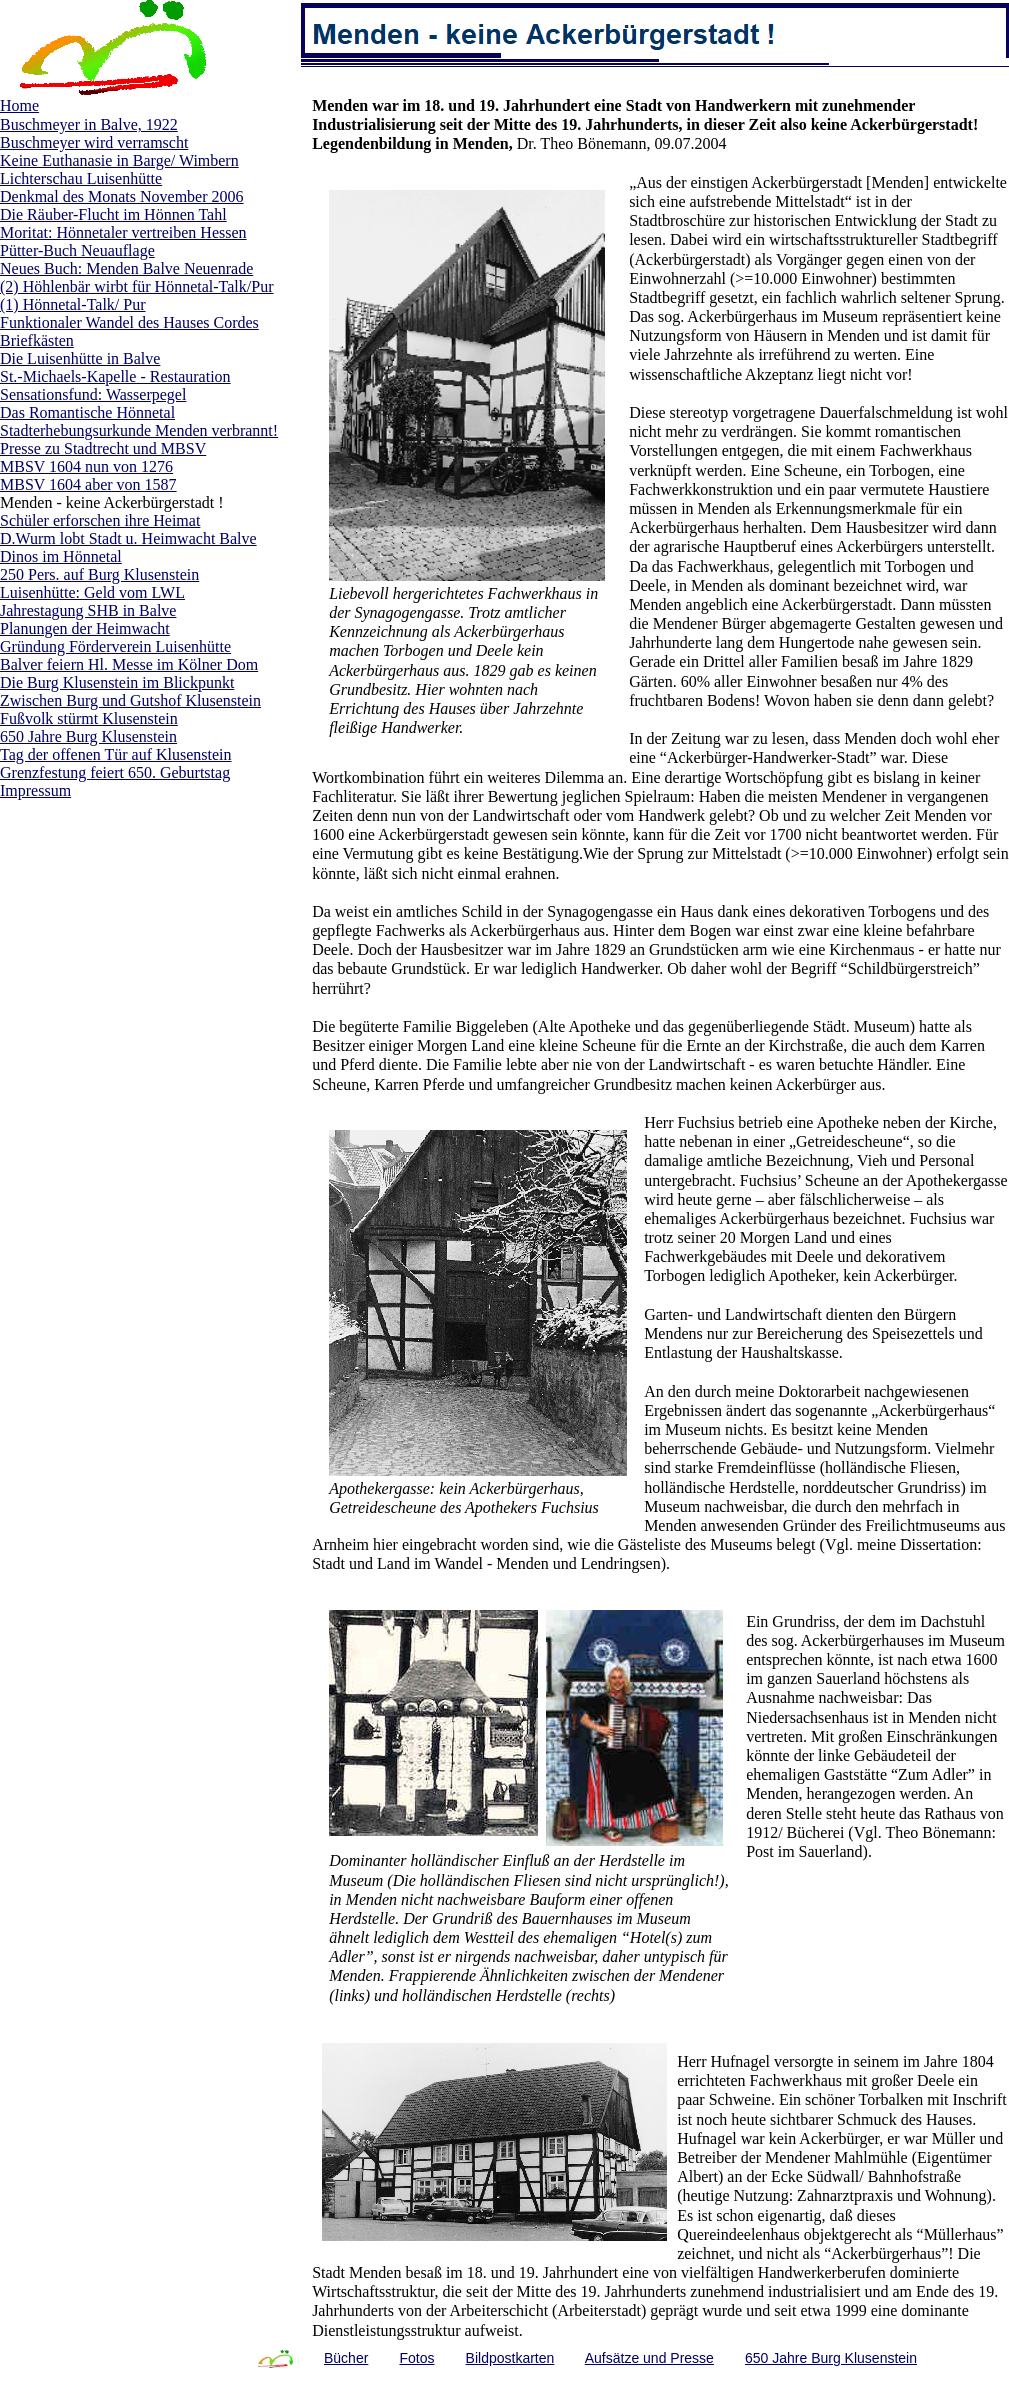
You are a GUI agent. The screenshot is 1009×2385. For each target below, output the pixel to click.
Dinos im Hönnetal (61, 556)
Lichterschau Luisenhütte (81, 178)
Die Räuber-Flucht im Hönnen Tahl (113, 214)
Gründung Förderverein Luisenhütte (115, 646)
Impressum (35, 790)
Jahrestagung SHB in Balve (88, 610)
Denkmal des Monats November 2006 (122, 196)
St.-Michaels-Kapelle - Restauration (115, 376)
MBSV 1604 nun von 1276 (86, 466)
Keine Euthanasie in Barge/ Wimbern (119, 160)
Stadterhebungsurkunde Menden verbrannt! (139, 430)
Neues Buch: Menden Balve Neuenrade (126, 268)
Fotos (416, 2358)
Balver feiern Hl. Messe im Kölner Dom (129, 664)
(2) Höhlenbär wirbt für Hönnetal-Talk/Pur (136, 286)
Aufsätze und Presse (649, 2358)
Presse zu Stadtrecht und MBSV (103, 448)
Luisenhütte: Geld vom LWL (92, 592)
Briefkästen (37, 340)
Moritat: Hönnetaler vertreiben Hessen (123, 232)
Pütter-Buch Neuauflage (77, 250)
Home (19, 105)
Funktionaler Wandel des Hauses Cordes (129, 322)
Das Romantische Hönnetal (87, 412)
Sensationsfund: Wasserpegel (93, 394)
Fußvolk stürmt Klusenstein (89, 718)
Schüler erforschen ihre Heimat (100, 520)
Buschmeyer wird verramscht (94, 142)
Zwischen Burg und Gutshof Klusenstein (130, 700)
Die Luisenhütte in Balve (80, 358)
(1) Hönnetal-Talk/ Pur (73, 304)
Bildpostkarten (510, 2358)
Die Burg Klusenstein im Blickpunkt (117, 682)
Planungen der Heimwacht (85, 628)
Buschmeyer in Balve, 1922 (89, 124)
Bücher (346, 2358)
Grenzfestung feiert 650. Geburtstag (115, 772)
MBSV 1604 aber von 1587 (88, 484)
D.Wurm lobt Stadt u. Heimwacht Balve (128, 538)
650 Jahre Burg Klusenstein (88, 736)
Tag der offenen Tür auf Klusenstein (116, 754)
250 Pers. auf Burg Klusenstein (99, 574)
